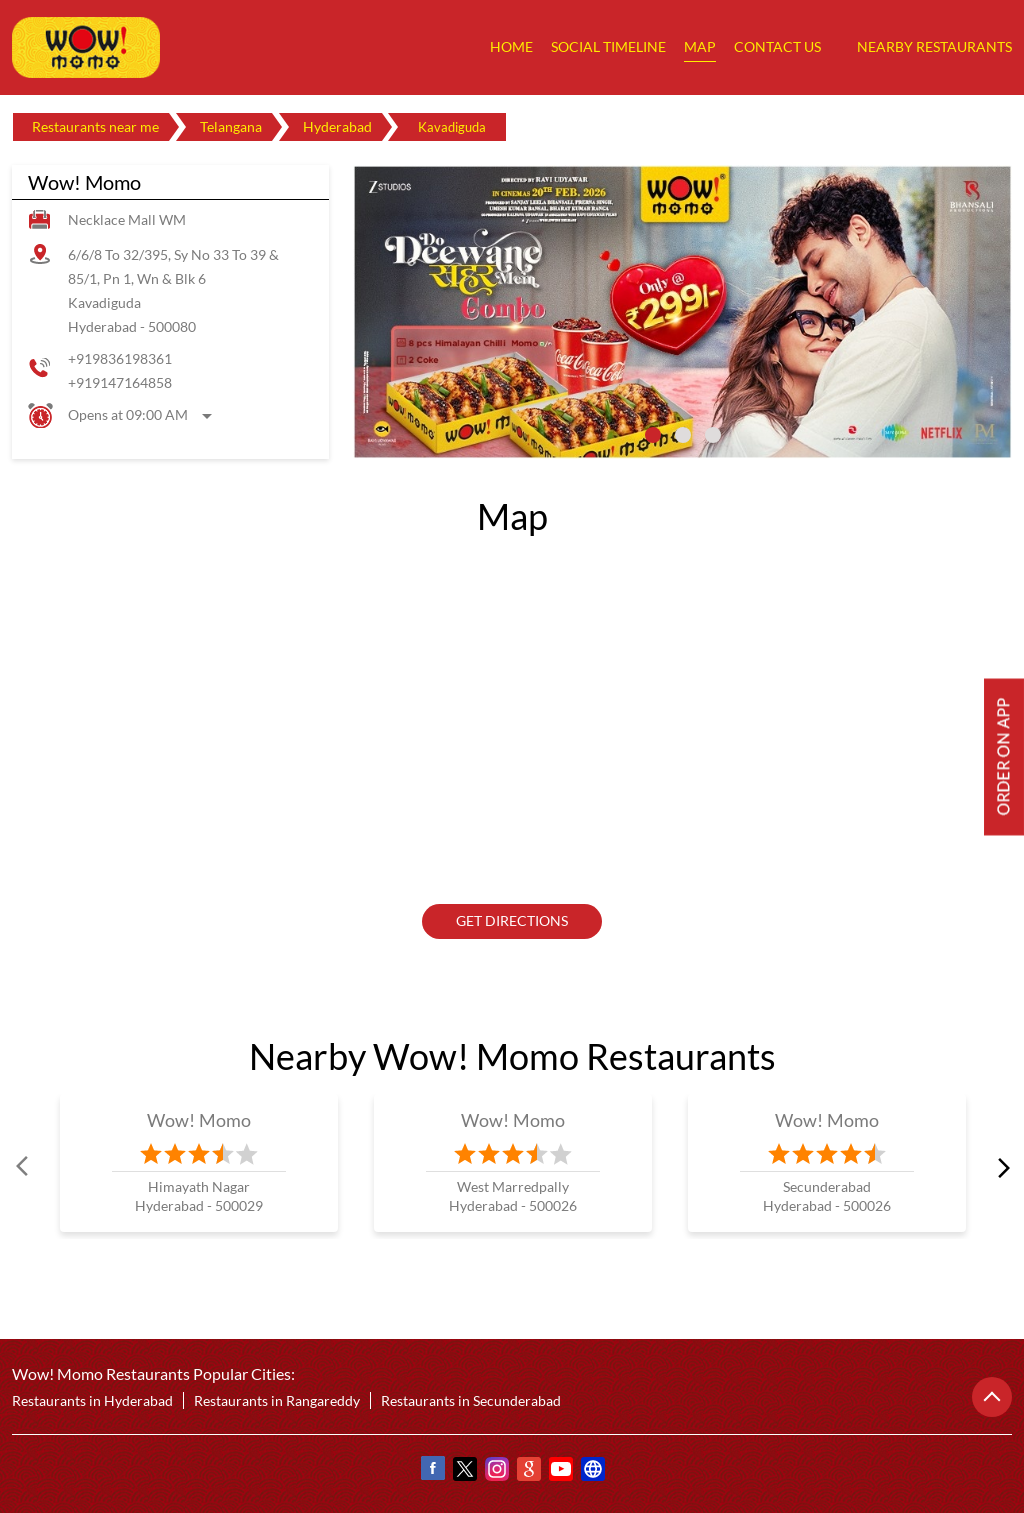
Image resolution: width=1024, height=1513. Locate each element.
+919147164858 (120, 382)
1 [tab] (653, 435)
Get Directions (512, 920)
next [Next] (1000, 1166)
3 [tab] (713, 435)
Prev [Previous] (24, 1166)
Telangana (231, 126)
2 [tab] (683, 435)
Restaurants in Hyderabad (92, 1400)
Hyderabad (337, 126)
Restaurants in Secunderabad (471, 1400)
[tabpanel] (682, 312)
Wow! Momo (199, 1120)
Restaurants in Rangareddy (277, 1400)
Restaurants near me (95, 126)
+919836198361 (120, 358)
